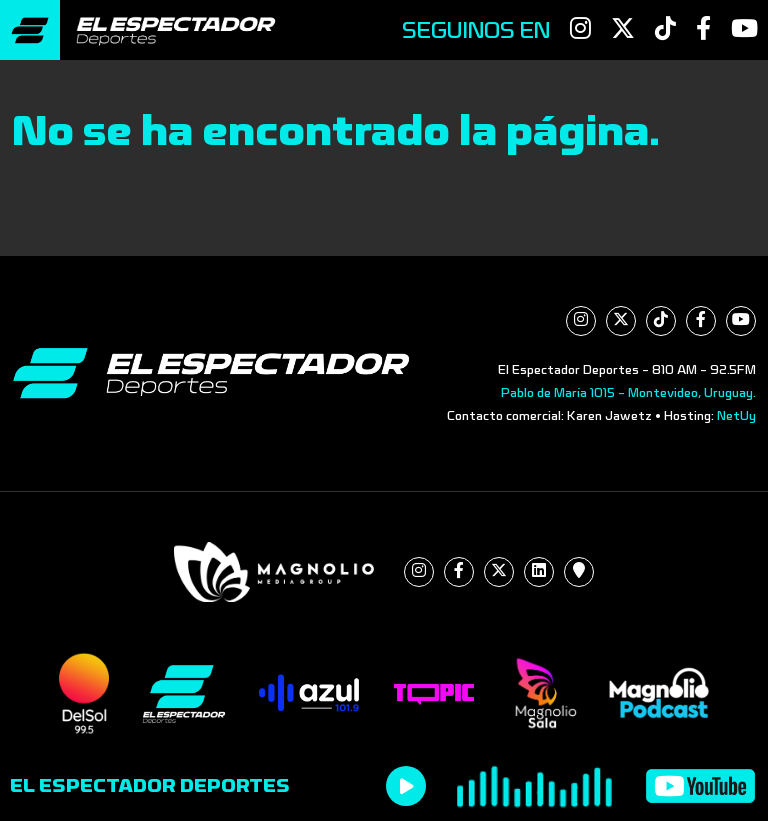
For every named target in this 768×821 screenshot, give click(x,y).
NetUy (736, 416)
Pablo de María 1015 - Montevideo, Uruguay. (628, 393)
